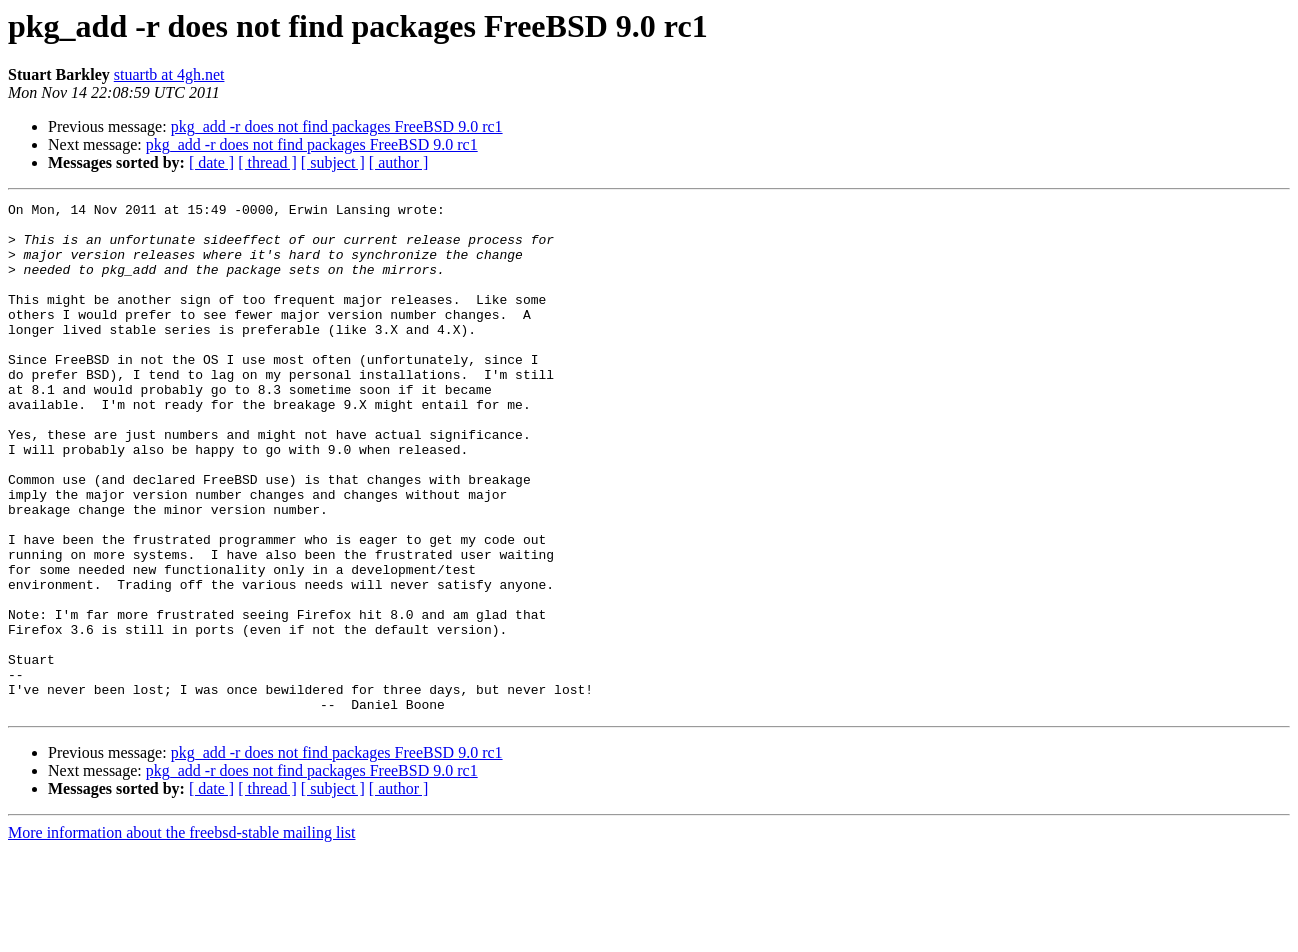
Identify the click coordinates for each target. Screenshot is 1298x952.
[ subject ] (333, 162)
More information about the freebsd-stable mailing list (181, 934)
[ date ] (211, 162)
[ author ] (399, 162)
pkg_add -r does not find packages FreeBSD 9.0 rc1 (337, 126)
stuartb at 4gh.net (169, 74)
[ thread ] (267, 162)
